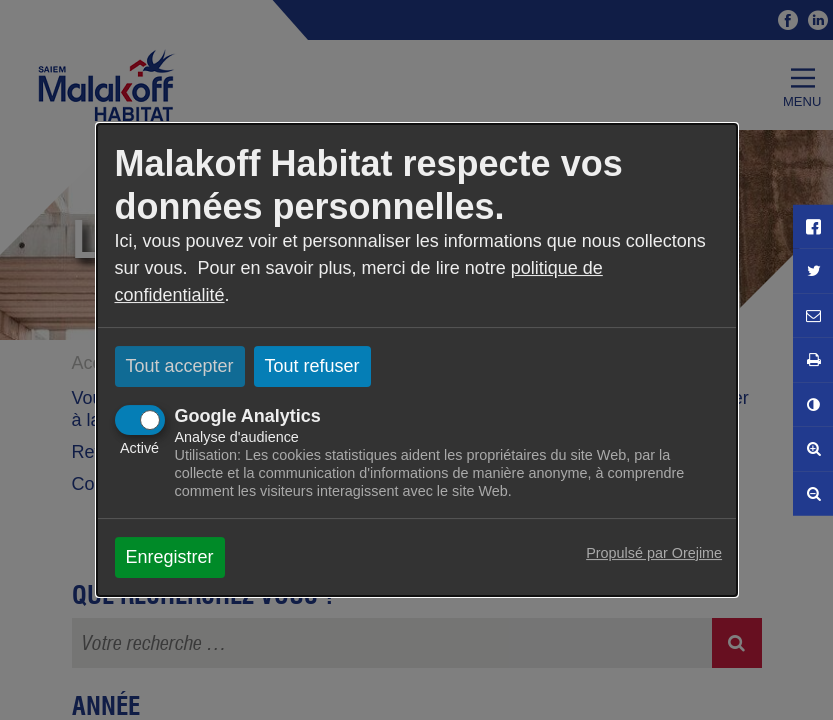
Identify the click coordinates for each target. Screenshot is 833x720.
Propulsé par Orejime (654, 553)
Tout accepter (180, 366)
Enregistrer (170, 557)
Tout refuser (312, 366)
